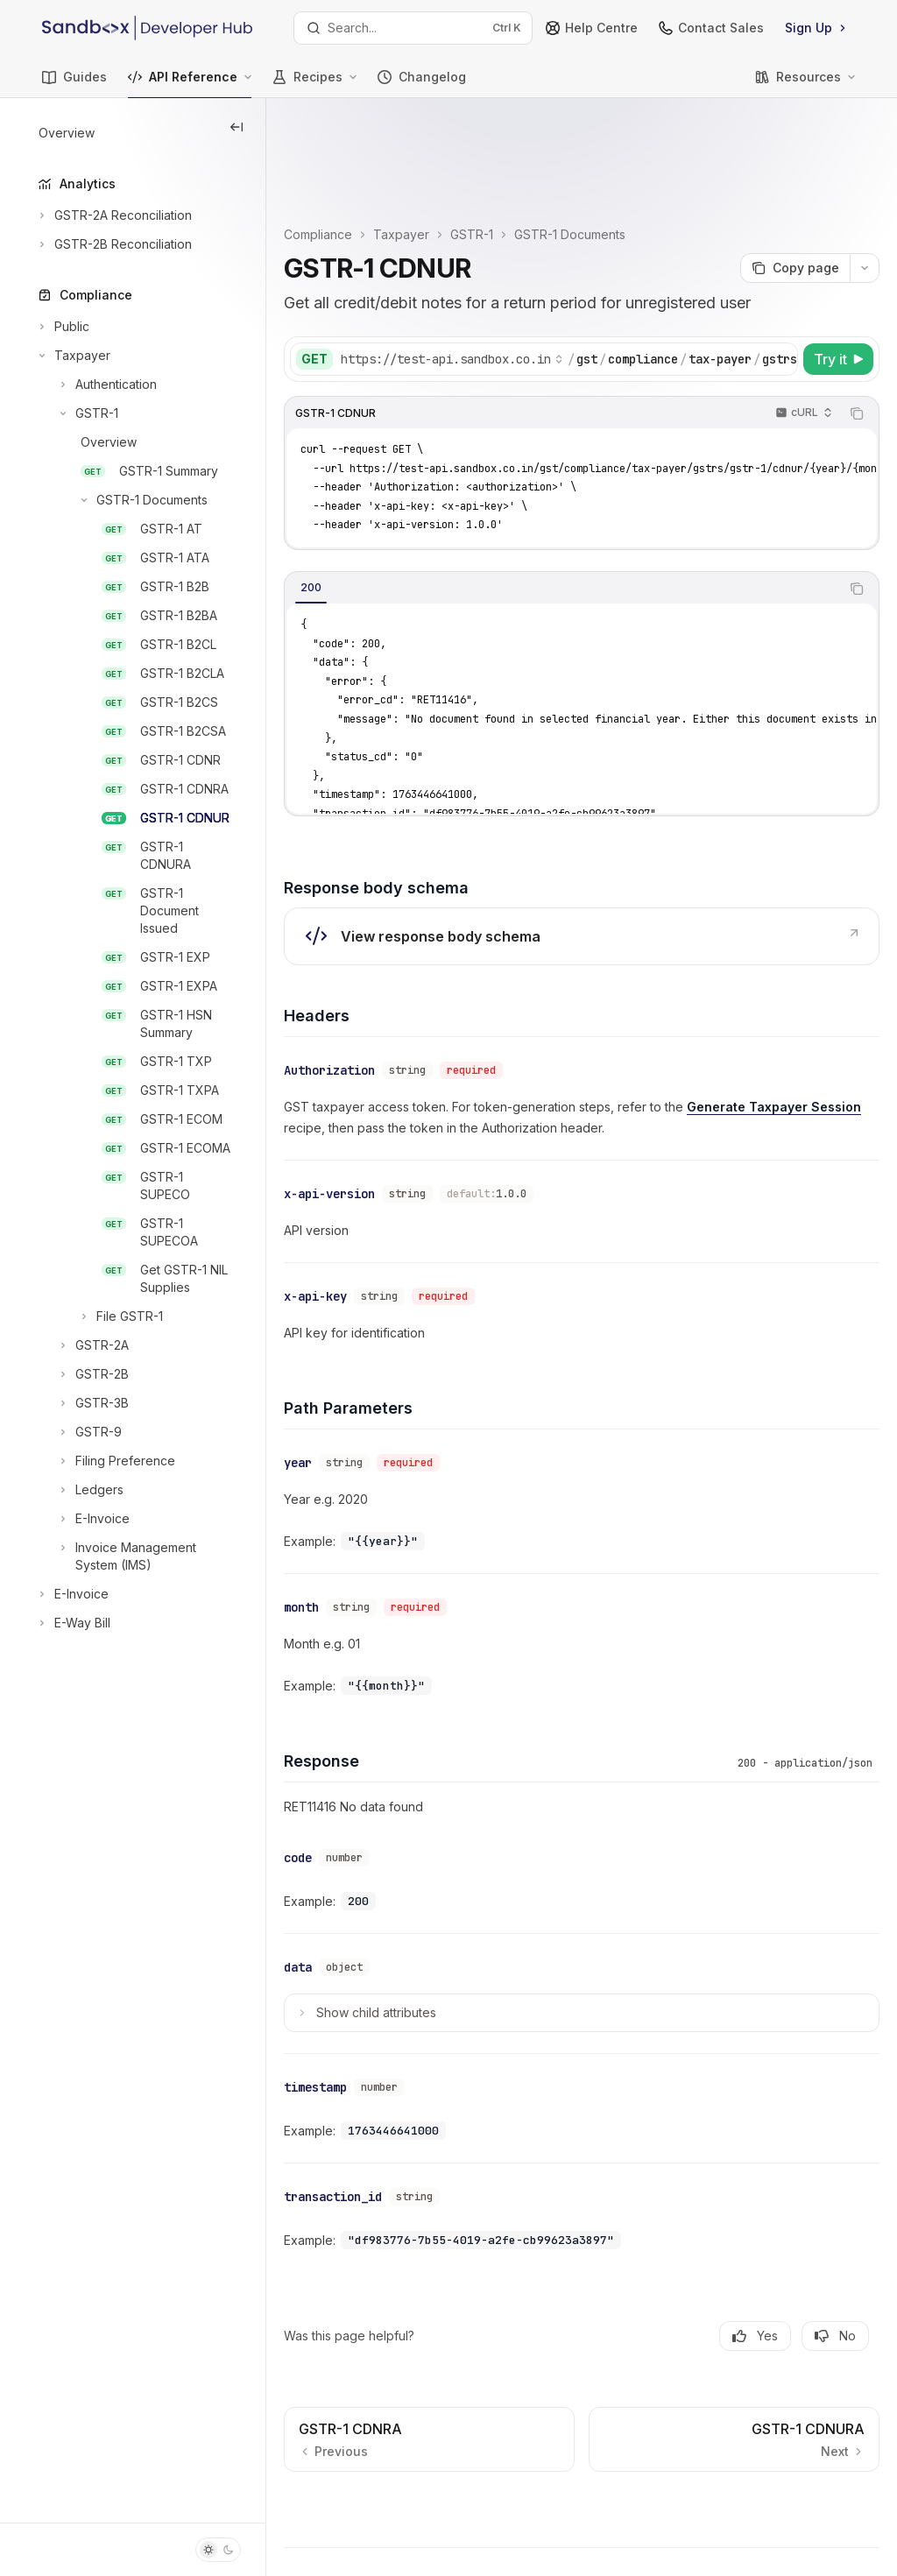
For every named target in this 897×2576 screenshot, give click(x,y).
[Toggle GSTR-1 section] (77, 413)
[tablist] (595, 497)
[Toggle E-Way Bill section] (73, 1623)
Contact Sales (711, 27)
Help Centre (592, 27)
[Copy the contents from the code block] (856, 322)
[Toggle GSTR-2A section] (82, 1345)
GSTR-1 (538, 143)
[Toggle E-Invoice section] (82, 1519)
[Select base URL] (518, 268)
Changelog (422, 83)
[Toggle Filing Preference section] (105, 1461)
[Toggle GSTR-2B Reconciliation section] (113, 244)
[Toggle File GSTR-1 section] (99, 1316)
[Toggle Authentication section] (96, 385)
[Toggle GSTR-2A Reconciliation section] (113, 215)
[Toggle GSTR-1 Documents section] (121, 500)
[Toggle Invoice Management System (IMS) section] (133, 1556)
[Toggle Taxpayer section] (73, 356)
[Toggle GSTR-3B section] (82, 1403)
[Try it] (838, 268)
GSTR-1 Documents (636, 143)
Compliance (384, 143)
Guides (74, 83)
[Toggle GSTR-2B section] (82, 1374)
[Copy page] (795, 177)
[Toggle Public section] (62, 327)
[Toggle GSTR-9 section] (78, 1432)
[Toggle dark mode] (218, 2549)
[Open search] (413, 28)
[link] (614, 845)
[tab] (377, 496)
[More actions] (864, 177)
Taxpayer (468, 143)
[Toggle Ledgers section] (79, 1490)
